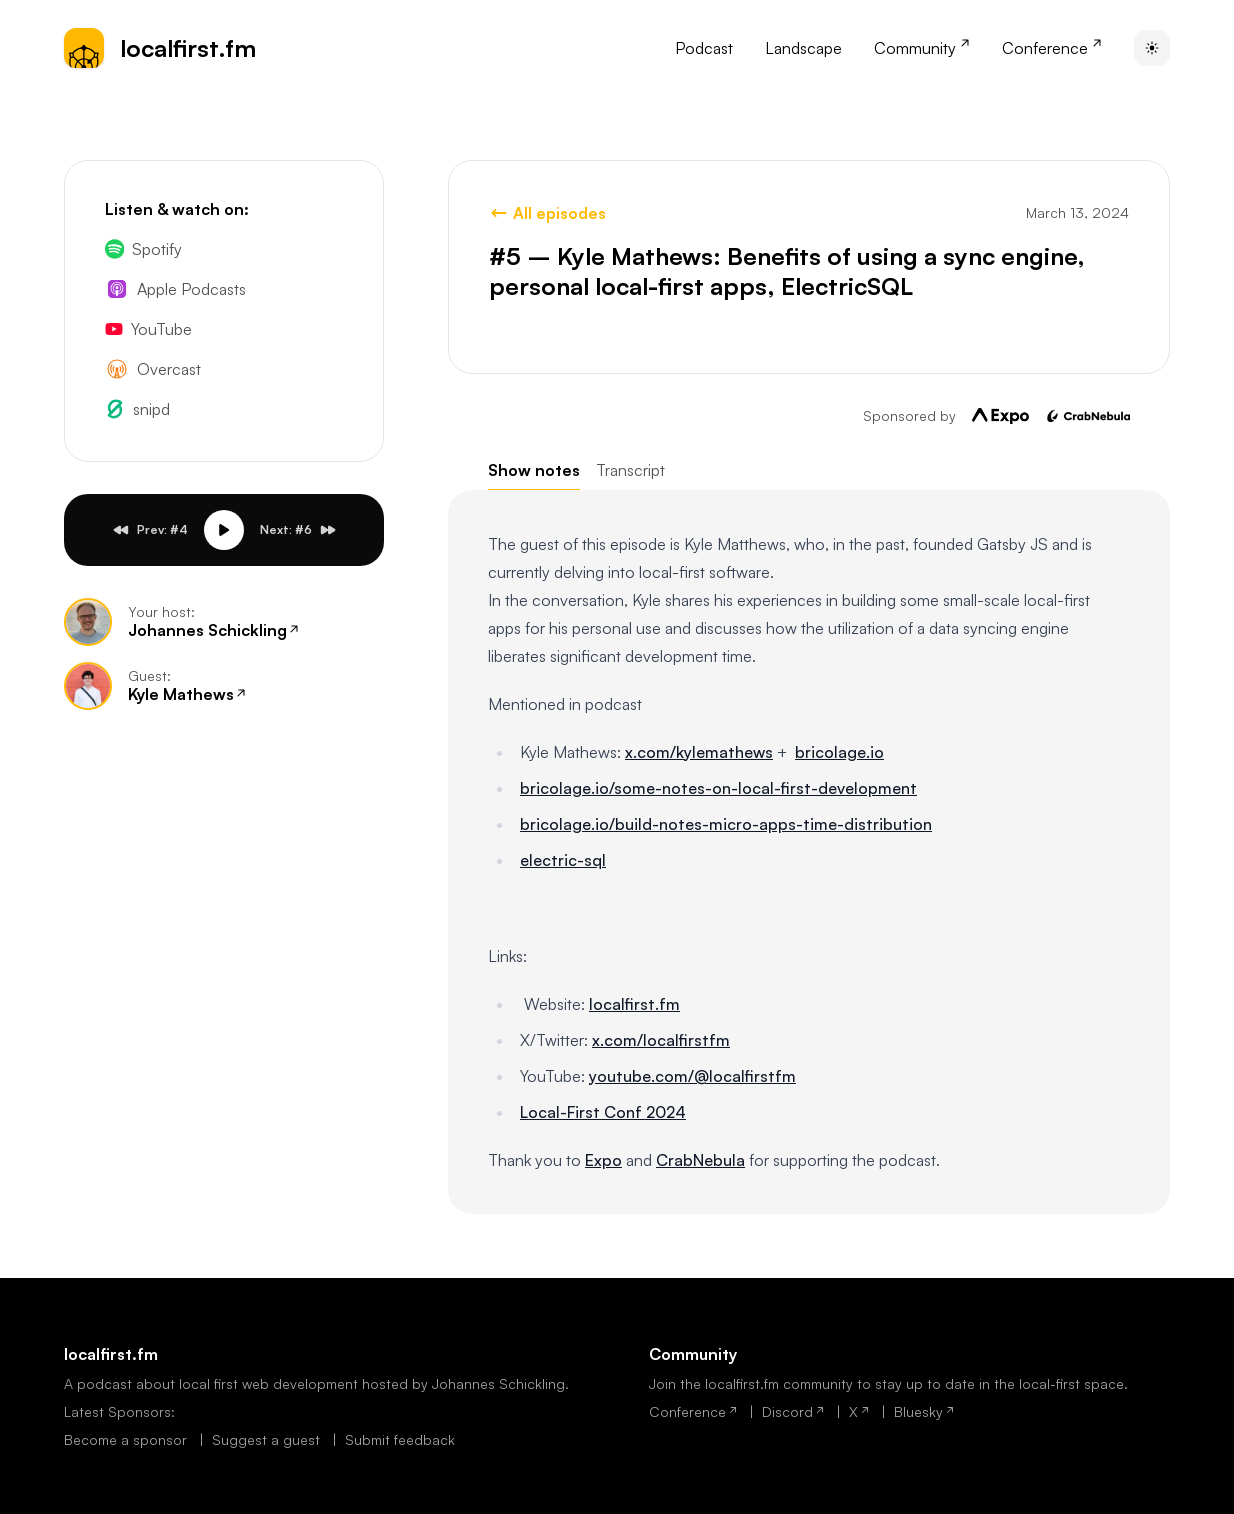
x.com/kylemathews (699, 752)
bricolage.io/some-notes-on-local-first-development (718, 788)
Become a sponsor (127, 1439)
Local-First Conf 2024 (603, 1112)
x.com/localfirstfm (661, 1040)
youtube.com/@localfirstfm (692, 1076)
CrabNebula (700, 1160)
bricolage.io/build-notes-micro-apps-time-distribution (726, 824)
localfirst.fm (634, 1004)
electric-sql (563, 860)
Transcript (630, 470)
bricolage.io (839, 752)
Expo (603, 1160)
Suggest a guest (268, 1439)
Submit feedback (400, 1439)
